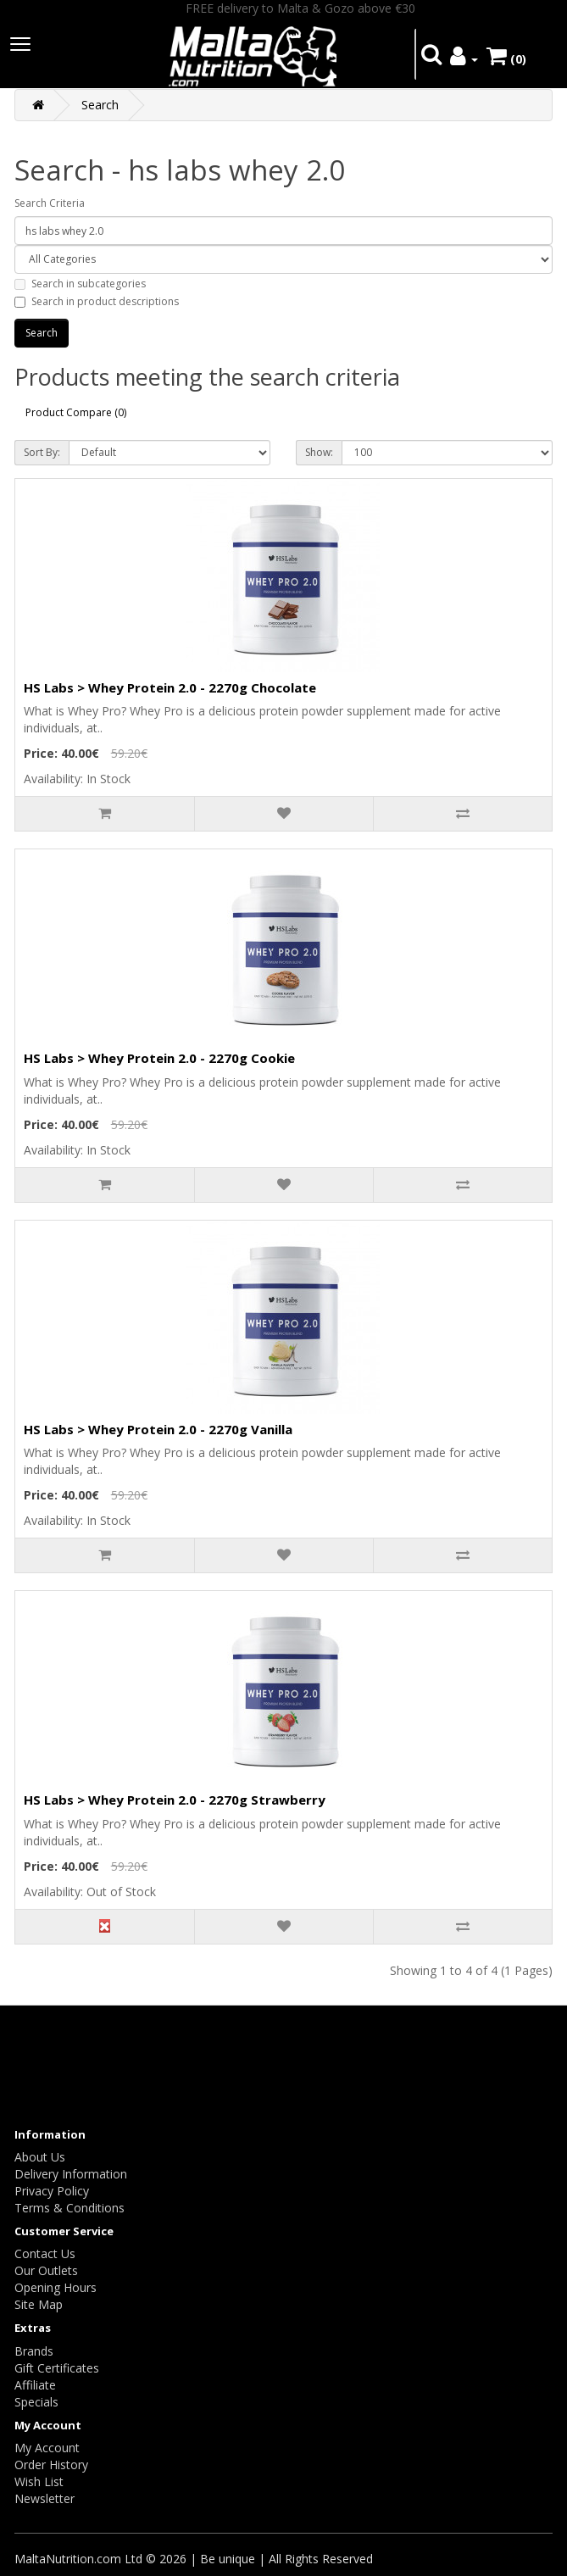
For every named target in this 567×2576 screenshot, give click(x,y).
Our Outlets (46, 2270)
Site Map (38, 2304)
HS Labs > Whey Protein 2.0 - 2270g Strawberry (174, 1799)
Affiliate (35, 2385)
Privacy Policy (51, 2191)
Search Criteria (49, 203)
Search (100, 105)
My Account (47, 2448)
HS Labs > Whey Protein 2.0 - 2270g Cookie (159, 1057)
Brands (33, 2351)
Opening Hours (55, 2287)
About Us (39, 2157)
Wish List (39, 2481)
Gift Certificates (56, 2368)
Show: (319, 452)
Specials (36, 2402)
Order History (51, 2464)
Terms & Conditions (69, 2208)
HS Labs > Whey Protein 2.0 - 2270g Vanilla (158, 1429)
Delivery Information (70, 2174)
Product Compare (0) (75, 412)
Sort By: (42, 452)
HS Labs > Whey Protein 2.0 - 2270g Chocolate (170, 687)
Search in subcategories (80, 283)
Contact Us (44, 2253)
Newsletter (44, 2498)
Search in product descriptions (96, 301)
